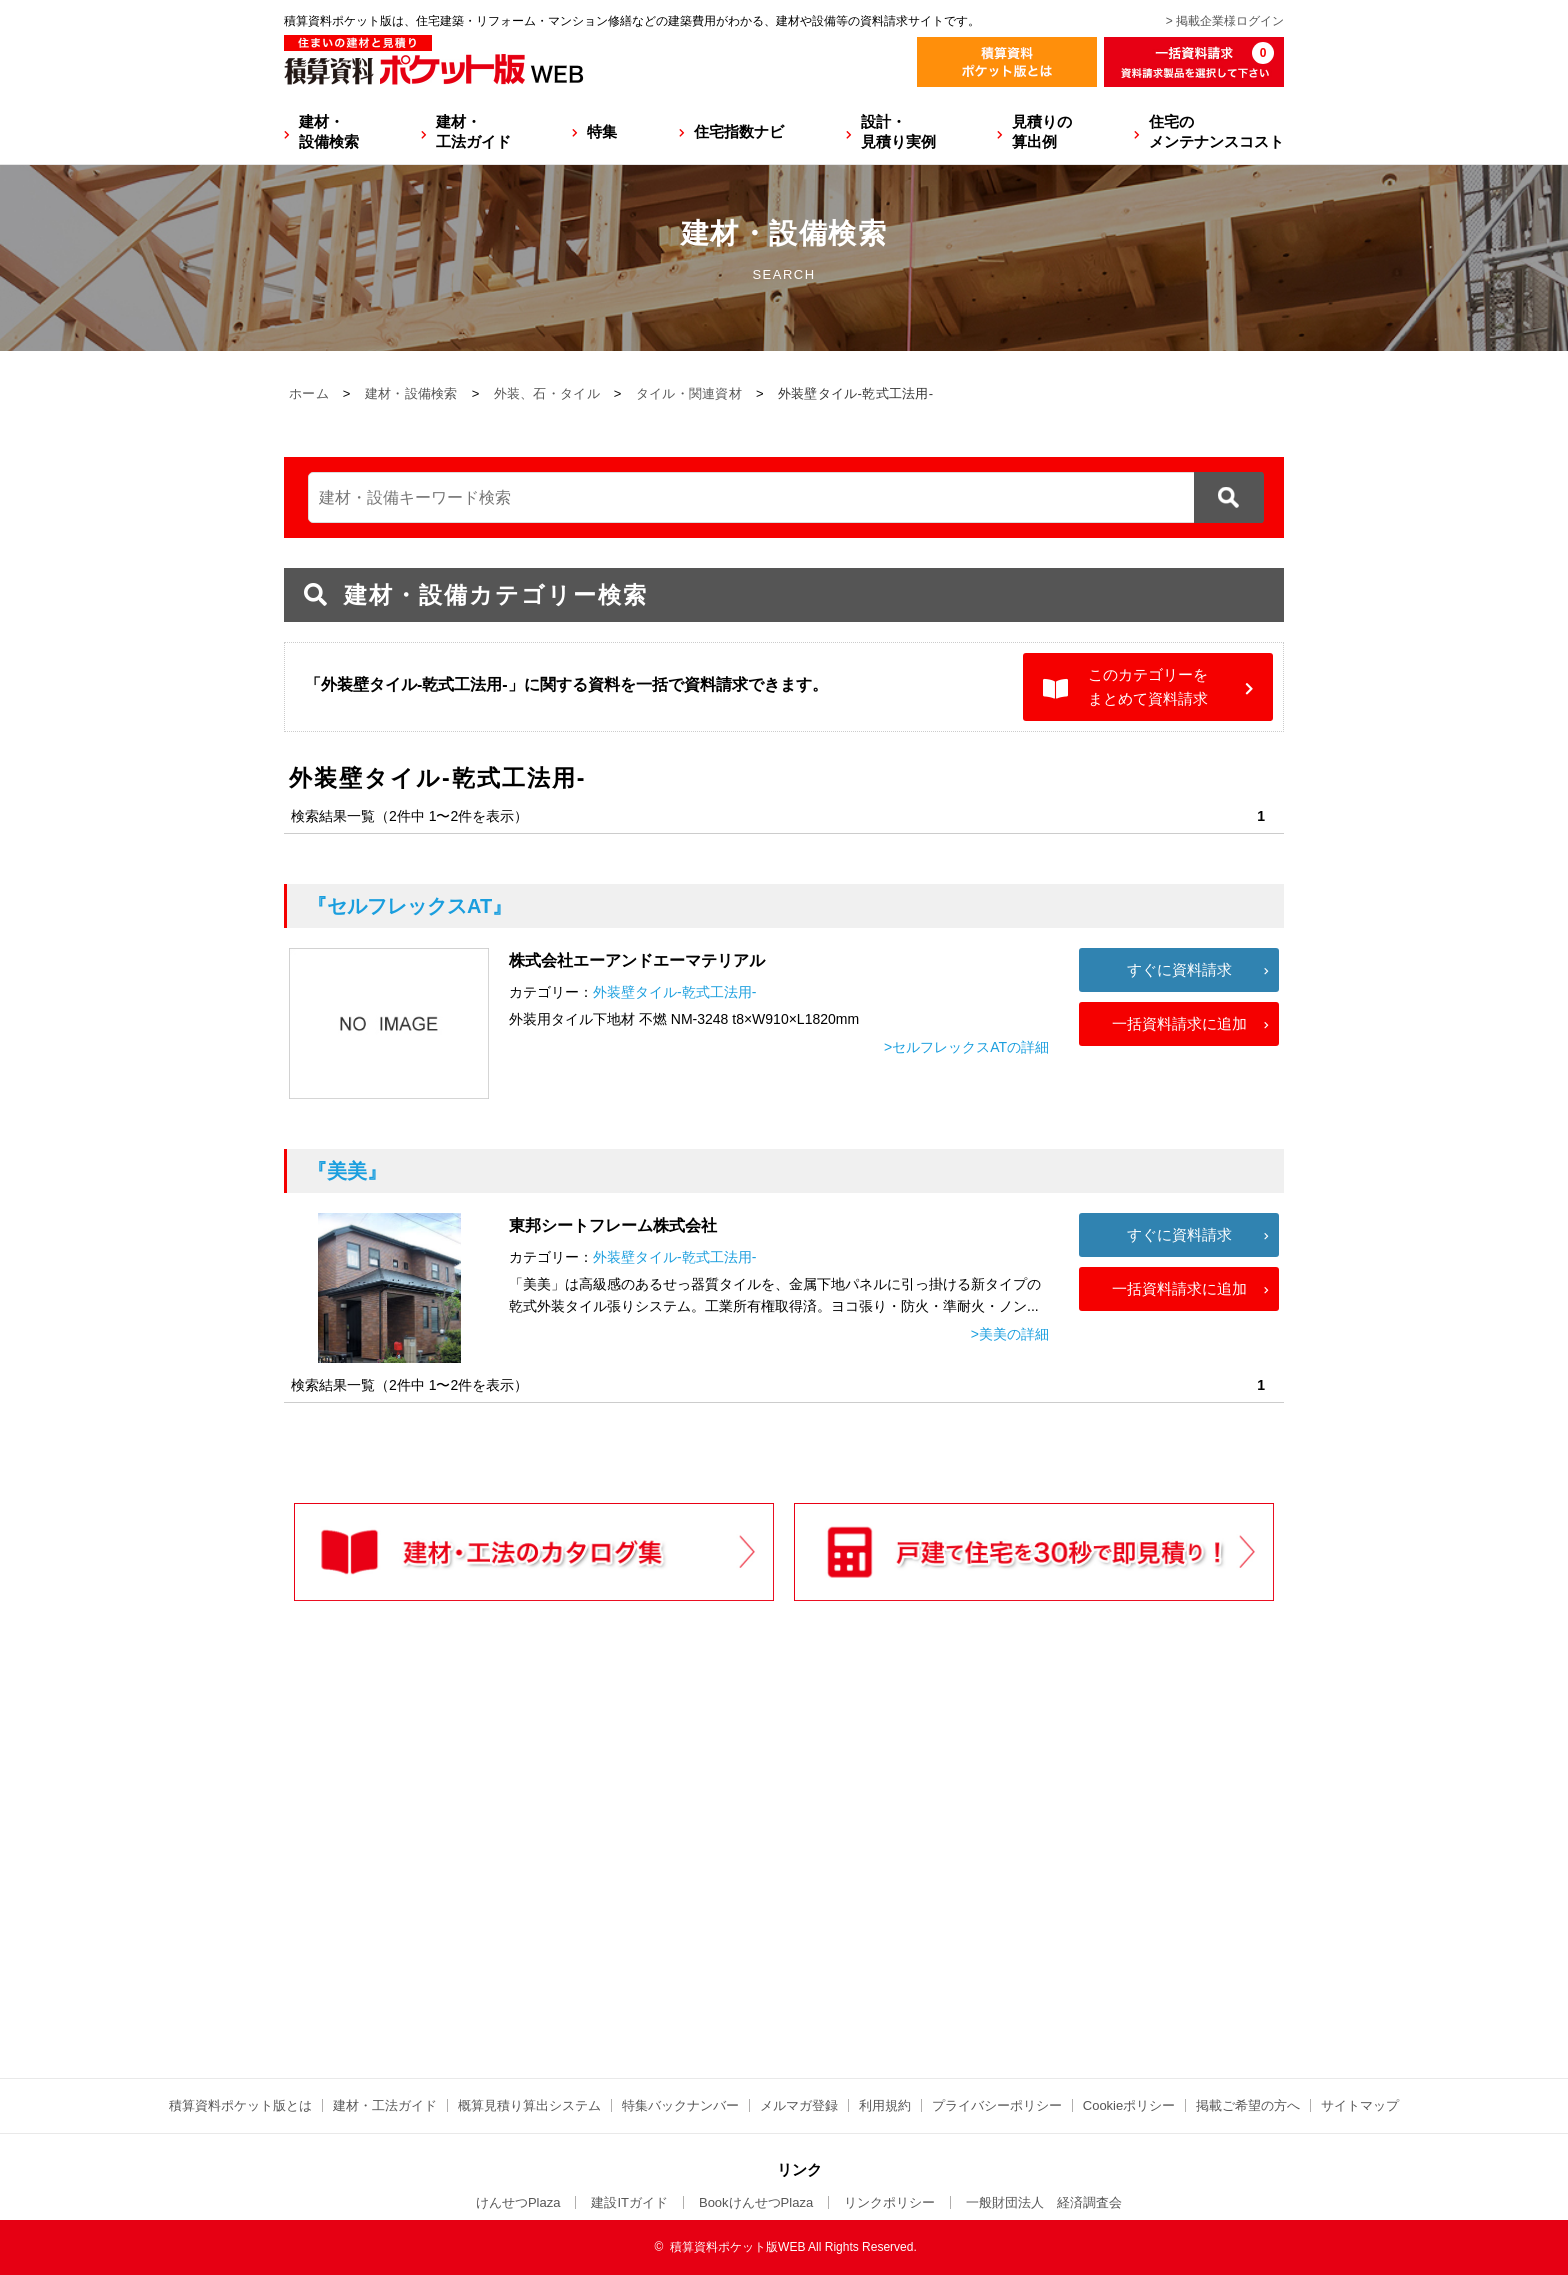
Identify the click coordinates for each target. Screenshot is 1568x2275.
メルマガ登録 (799, 2105)
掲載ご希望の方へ (1248, 2105)
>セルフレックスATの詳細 (966, 1047)
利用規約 (885, 2105)
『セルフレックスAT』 (409, 906)
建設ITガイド (629, 2202)
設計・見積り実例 (898, 131)
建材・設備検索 (329, 131)
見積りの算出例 (1042, 131)
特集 (602, 131)
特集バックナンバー (680, 2105)
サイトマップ (1360, 2105)
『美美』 (347, 1171)
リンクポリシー (889, 2202)
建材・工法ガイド (473, 131)
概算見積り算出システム (529, 2105)
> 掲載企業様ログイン (1225, 21)
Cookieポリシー (1129, 2105)
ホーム (309, 393)
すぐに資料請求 (1179, 969)
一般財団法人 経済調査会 (1044, 2202)
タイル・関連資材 (689, 393)
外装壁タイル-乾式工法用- (674, 992)
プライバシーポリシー (997, 2105)
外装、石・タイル (547, 393)
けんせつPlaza (518, 2202)
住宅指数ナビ (739, 131)
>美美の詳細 (1010, 1334)
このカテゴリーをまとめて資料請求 (1148, 686)
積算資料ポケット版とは (240, 2105)
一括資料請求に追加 (1179, 1023)
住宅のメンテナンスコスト (1216, 131)
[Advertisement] (609, 1881)
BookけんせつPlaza (756, 2202)
